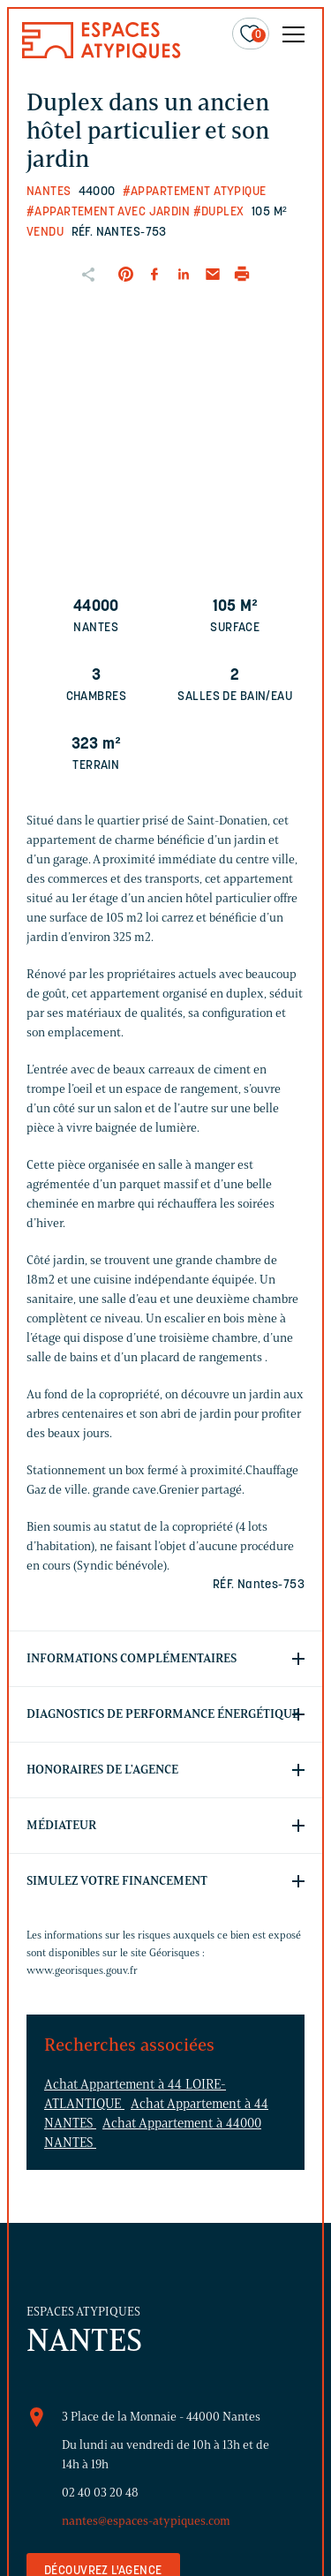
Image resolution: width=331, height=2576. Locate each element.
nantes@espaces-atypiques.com (146, 2520)
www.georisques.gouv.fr (82, 1970)
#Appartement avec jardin (108, 212)
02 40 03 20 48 (100, 2492)
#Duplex (218, 212)
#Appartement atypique (195, 192)
